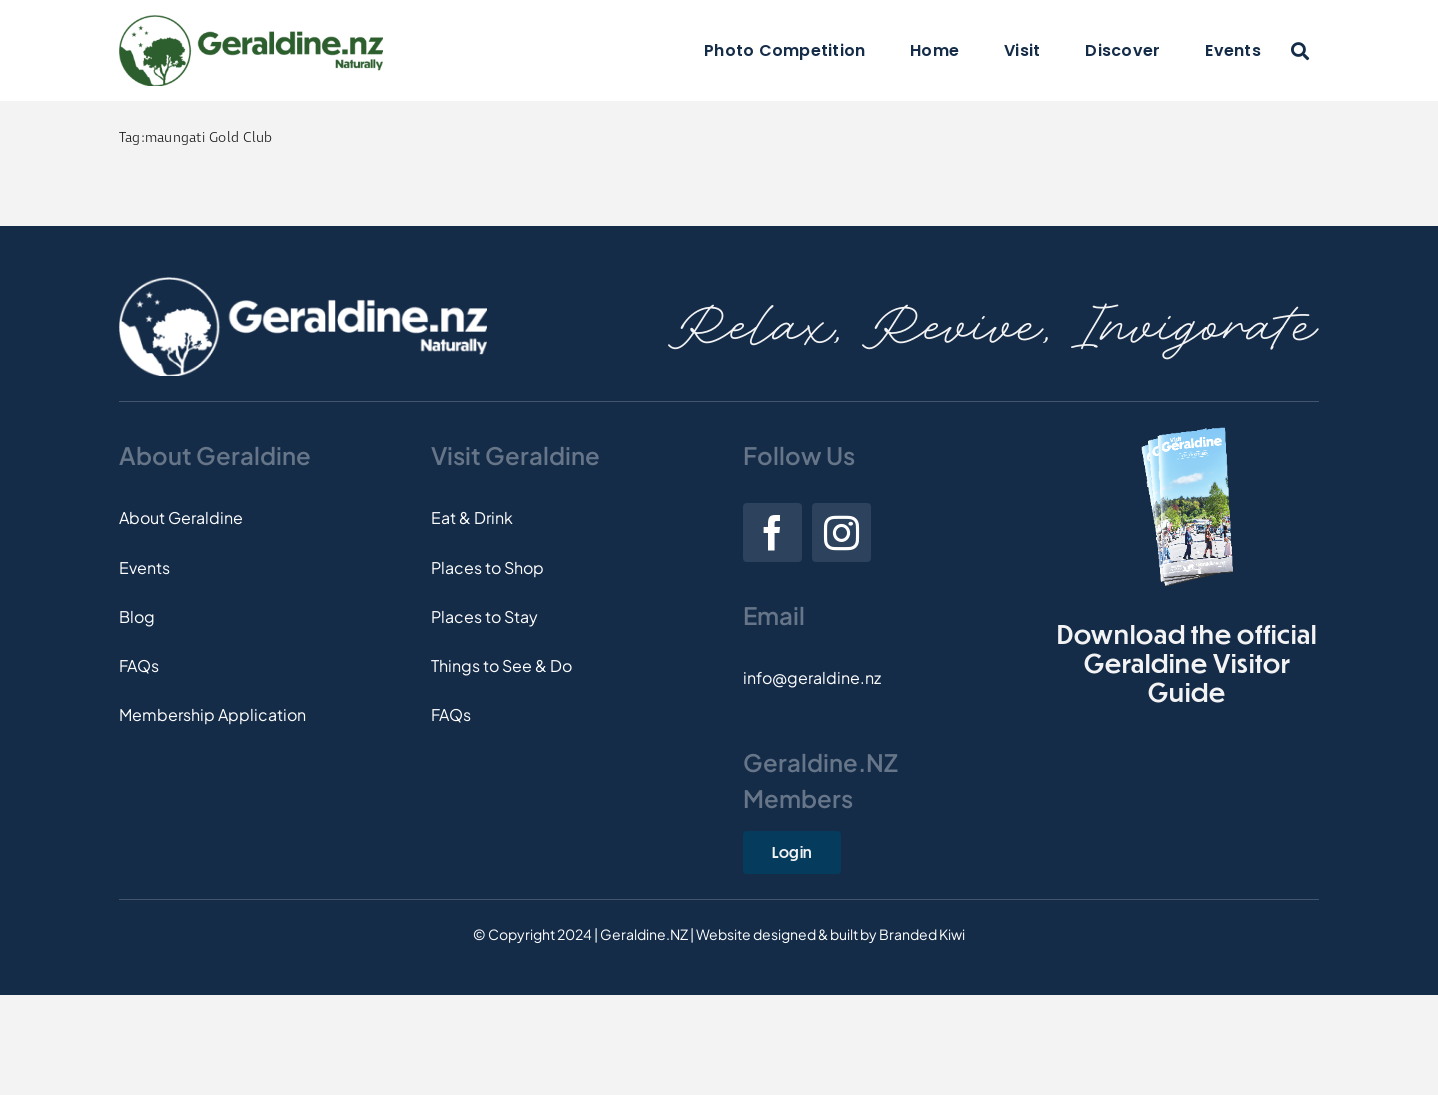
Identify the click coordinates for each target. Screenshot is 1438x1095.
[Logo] (251, 22)
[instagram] (841, 532)
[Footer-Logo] (303, 284)
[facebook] (772, 532)
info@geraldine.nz (812, 677)
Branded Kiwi (922, 934)
